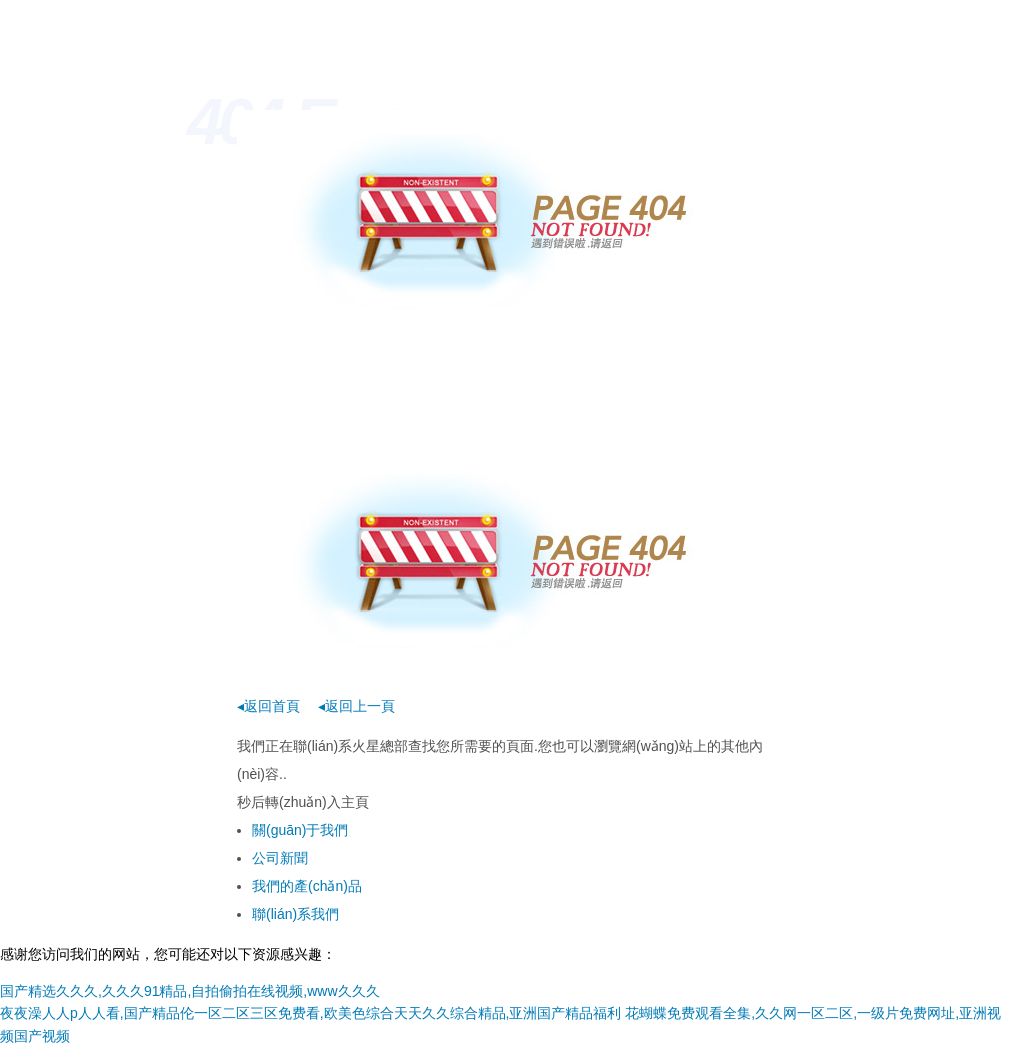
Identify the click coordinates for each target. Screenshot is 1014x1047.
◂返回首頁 (268, 706)
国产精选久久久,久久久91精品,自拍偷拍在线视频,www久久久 (190, 991)
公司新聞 (280, 858)
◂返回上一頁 (356, 706)
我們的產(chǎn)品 (307, 886)
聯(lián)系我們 (295, 914)
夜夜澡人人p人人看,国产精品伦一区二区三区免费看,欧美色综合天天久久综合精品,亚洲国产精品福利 (310, 1013)
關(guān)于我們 (300, 830)
